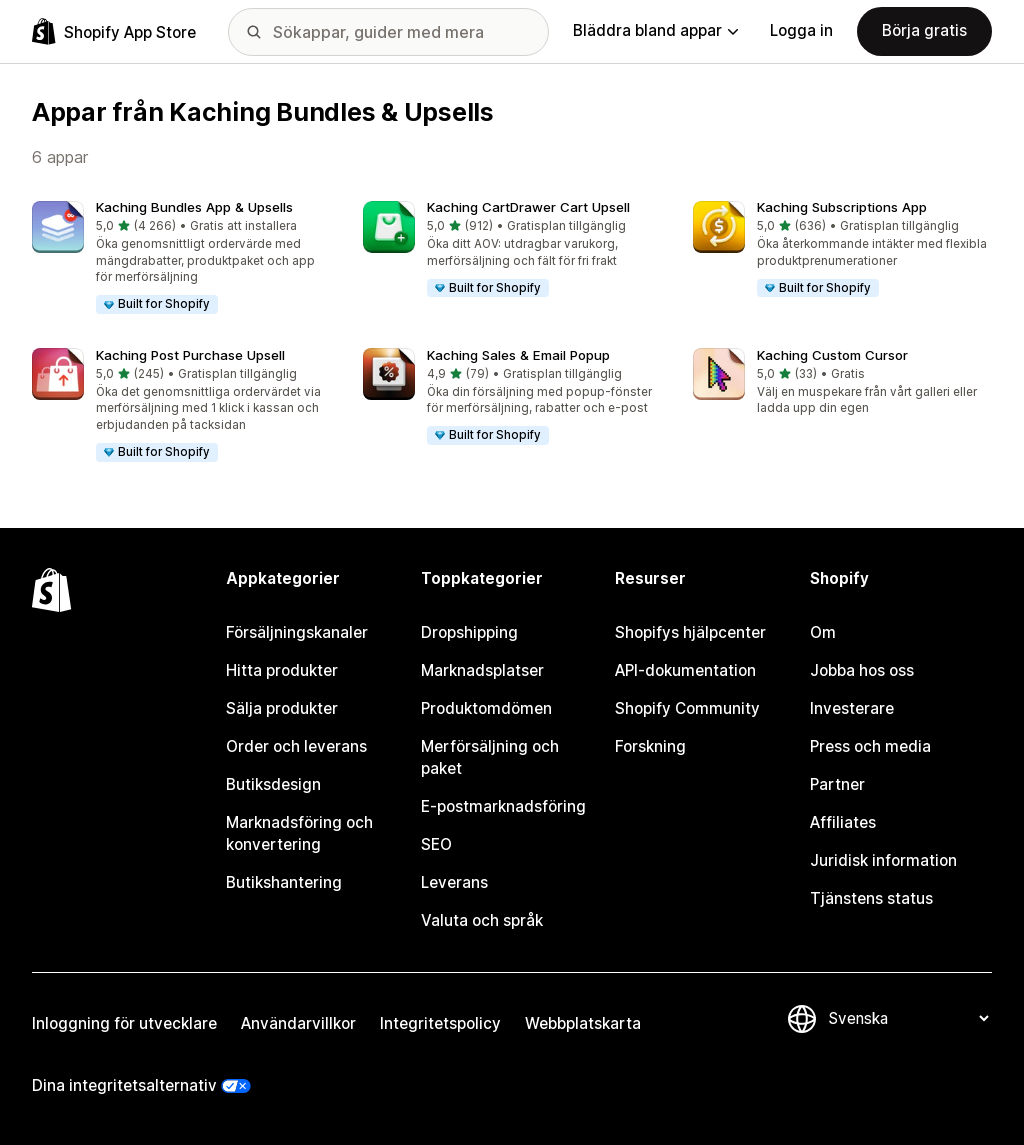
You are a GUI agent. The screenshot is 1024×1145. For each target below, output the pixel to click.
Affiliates (843, 822)
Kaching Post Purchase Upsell (190, 355)
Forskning (650, 746)
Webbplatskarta (583, 1023)
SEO (436, 844)
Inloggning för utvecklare (124, 1023)
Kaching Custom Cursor (832, 355)
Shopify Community (687, 708)
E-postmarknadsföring (503, 806)
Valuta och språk (482, 920)
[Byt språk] (908, 1018)
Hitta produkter (282, 670)
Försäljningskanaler (297, 632)
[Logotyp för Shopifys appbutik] (114, 31)
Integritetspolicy (440, 1023)
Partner (837, 784)
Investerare (852, 708)
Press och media (870, 746)
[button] (181, 259)
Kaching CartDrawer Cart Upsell (528, 207)
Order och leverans (296, 746)
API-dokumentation (685, 670)
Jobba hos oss (862, 670)
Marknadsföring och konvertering (299, 833)
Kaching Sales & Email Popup (518, 355)
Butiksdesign (273, 784)
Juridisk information (883, 860)
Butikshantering (284, 882)
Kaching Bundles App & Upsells (194, 207)
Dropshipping (469, 632)
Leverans (454, 882)
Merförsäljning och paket (490, 757)
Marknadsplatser (482, 670)
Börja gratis (924, 30)
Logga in (801, 30)
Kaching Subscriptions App (842, 207)
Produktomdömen (486, 708)
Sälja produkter (282, 708)
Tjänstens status (871, 898)
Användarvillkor (298, 1023)
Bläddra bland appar (655, 30)
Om (823, 632)
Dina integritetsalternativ (124, 1085)
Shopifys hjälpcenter (690, 632)
